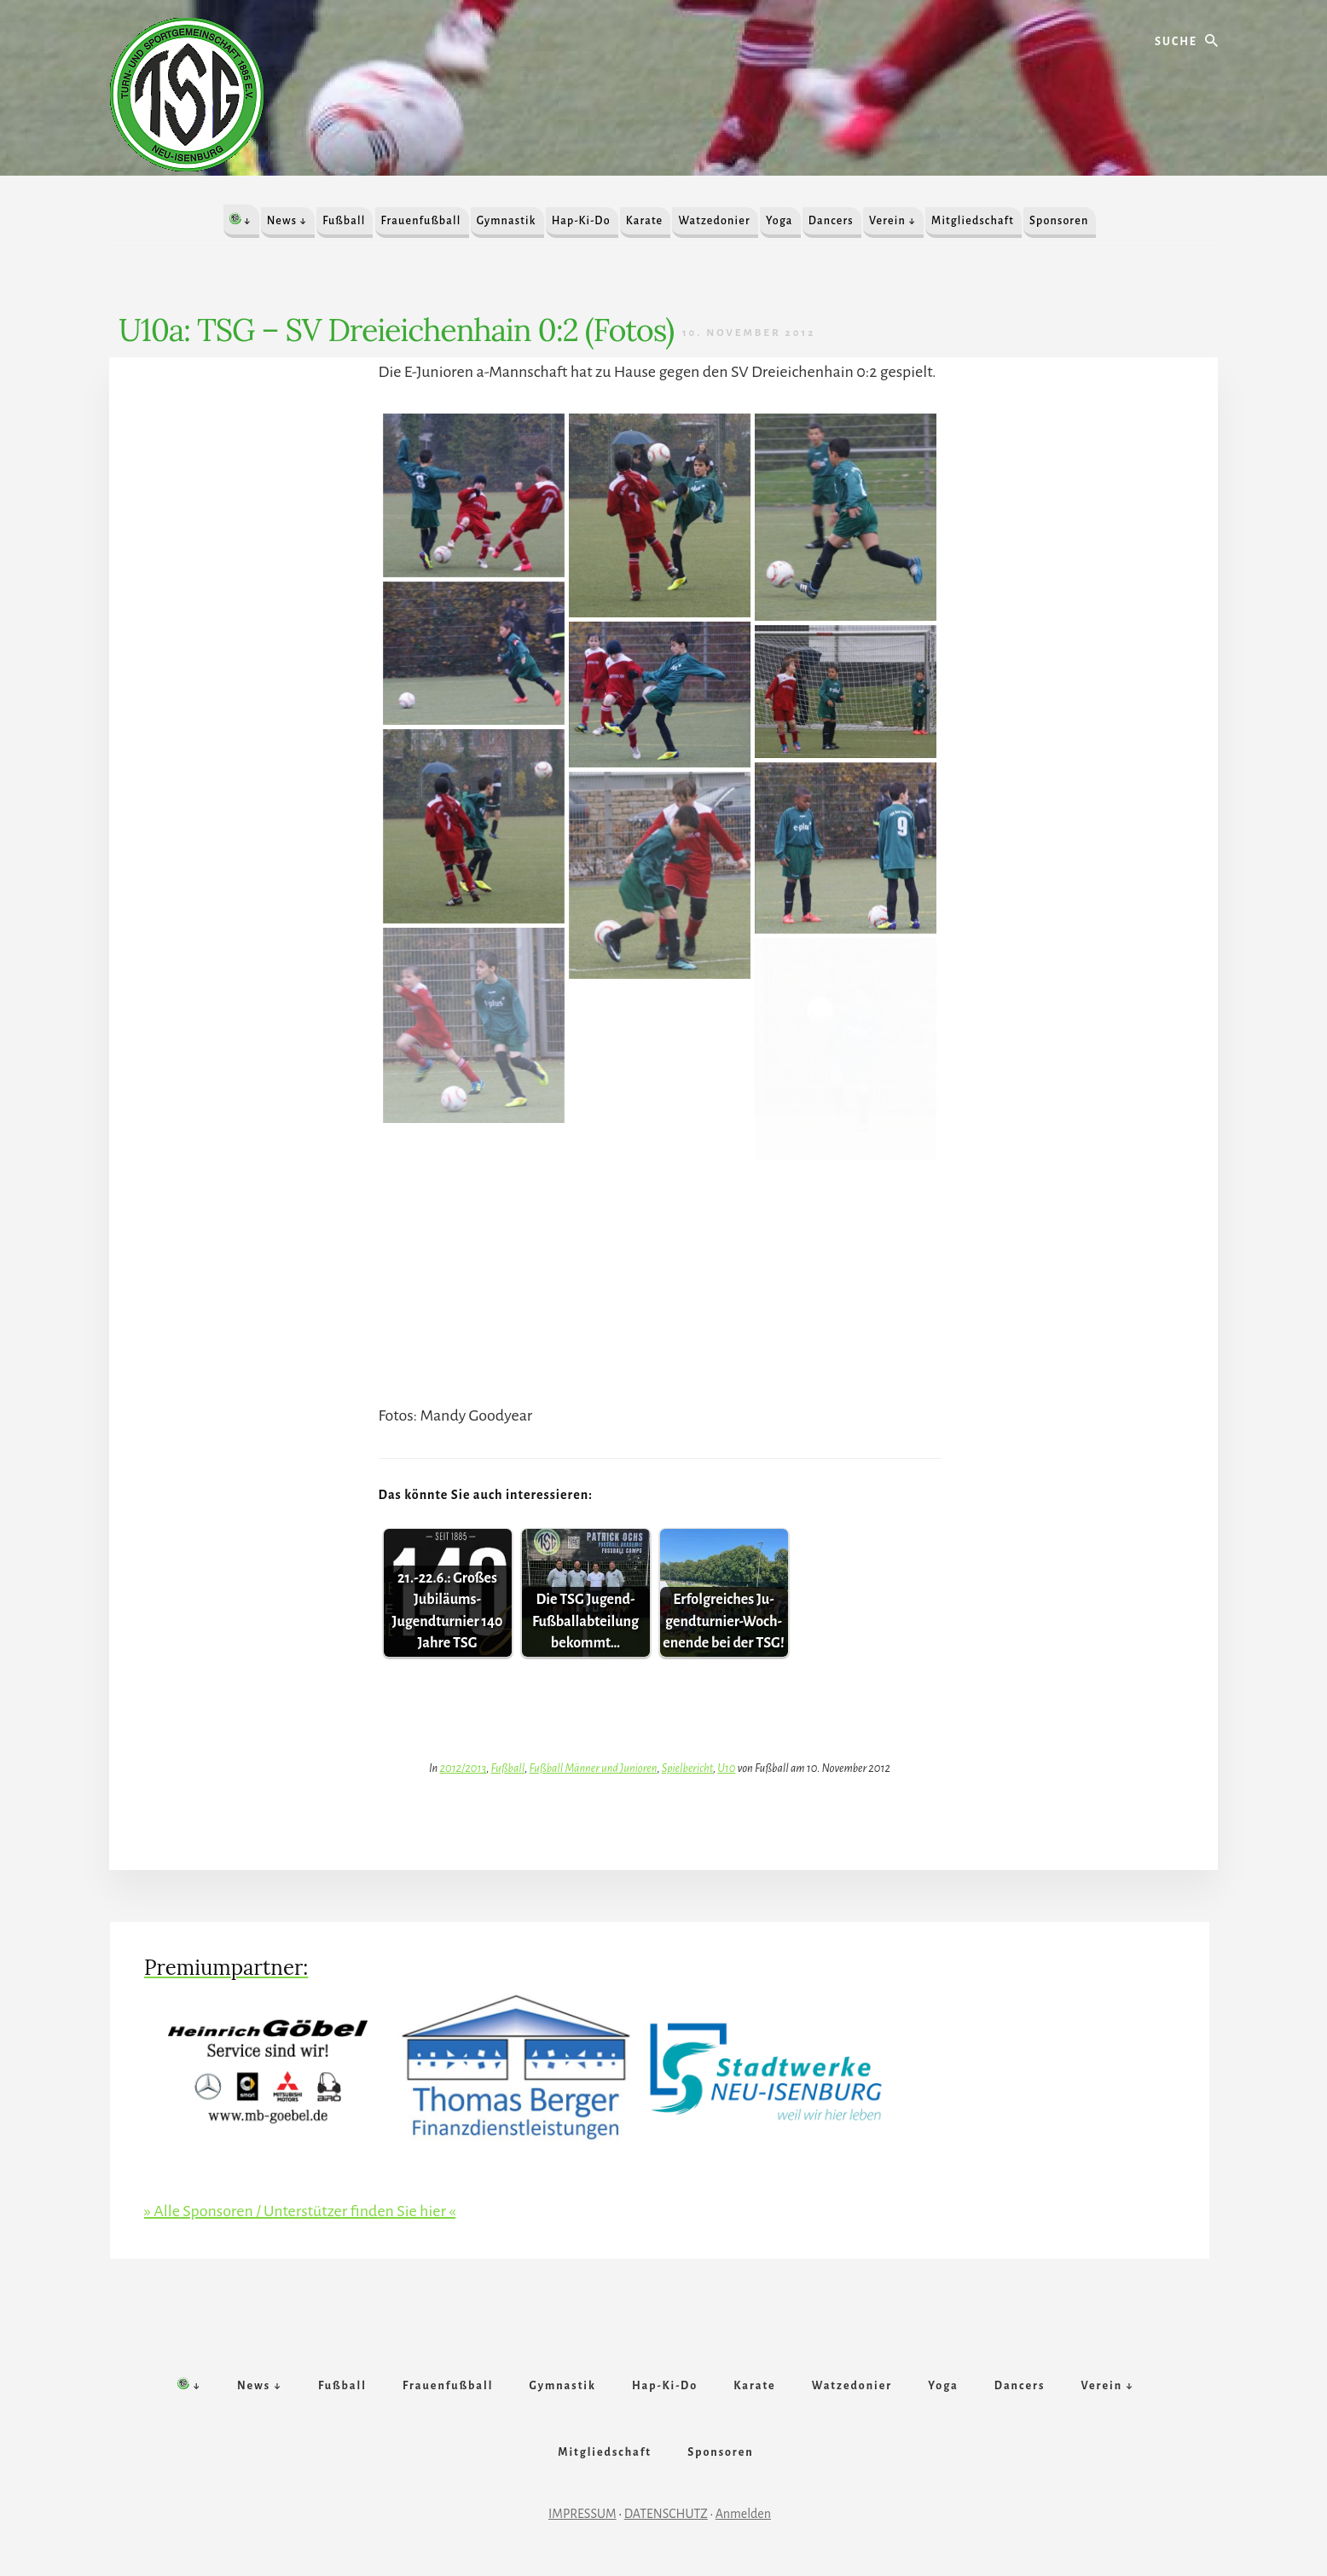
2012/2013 (462, 1768)
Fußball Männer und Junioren (593, 1768)
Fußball (507, 1768)
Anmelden (743, 2514)
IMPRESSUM (582, 2514)
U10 (726, 1768)
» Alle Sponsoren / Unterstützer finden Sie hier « (299, 2211)
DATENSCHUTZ (666, 2514)
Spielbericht (687, 1768)
